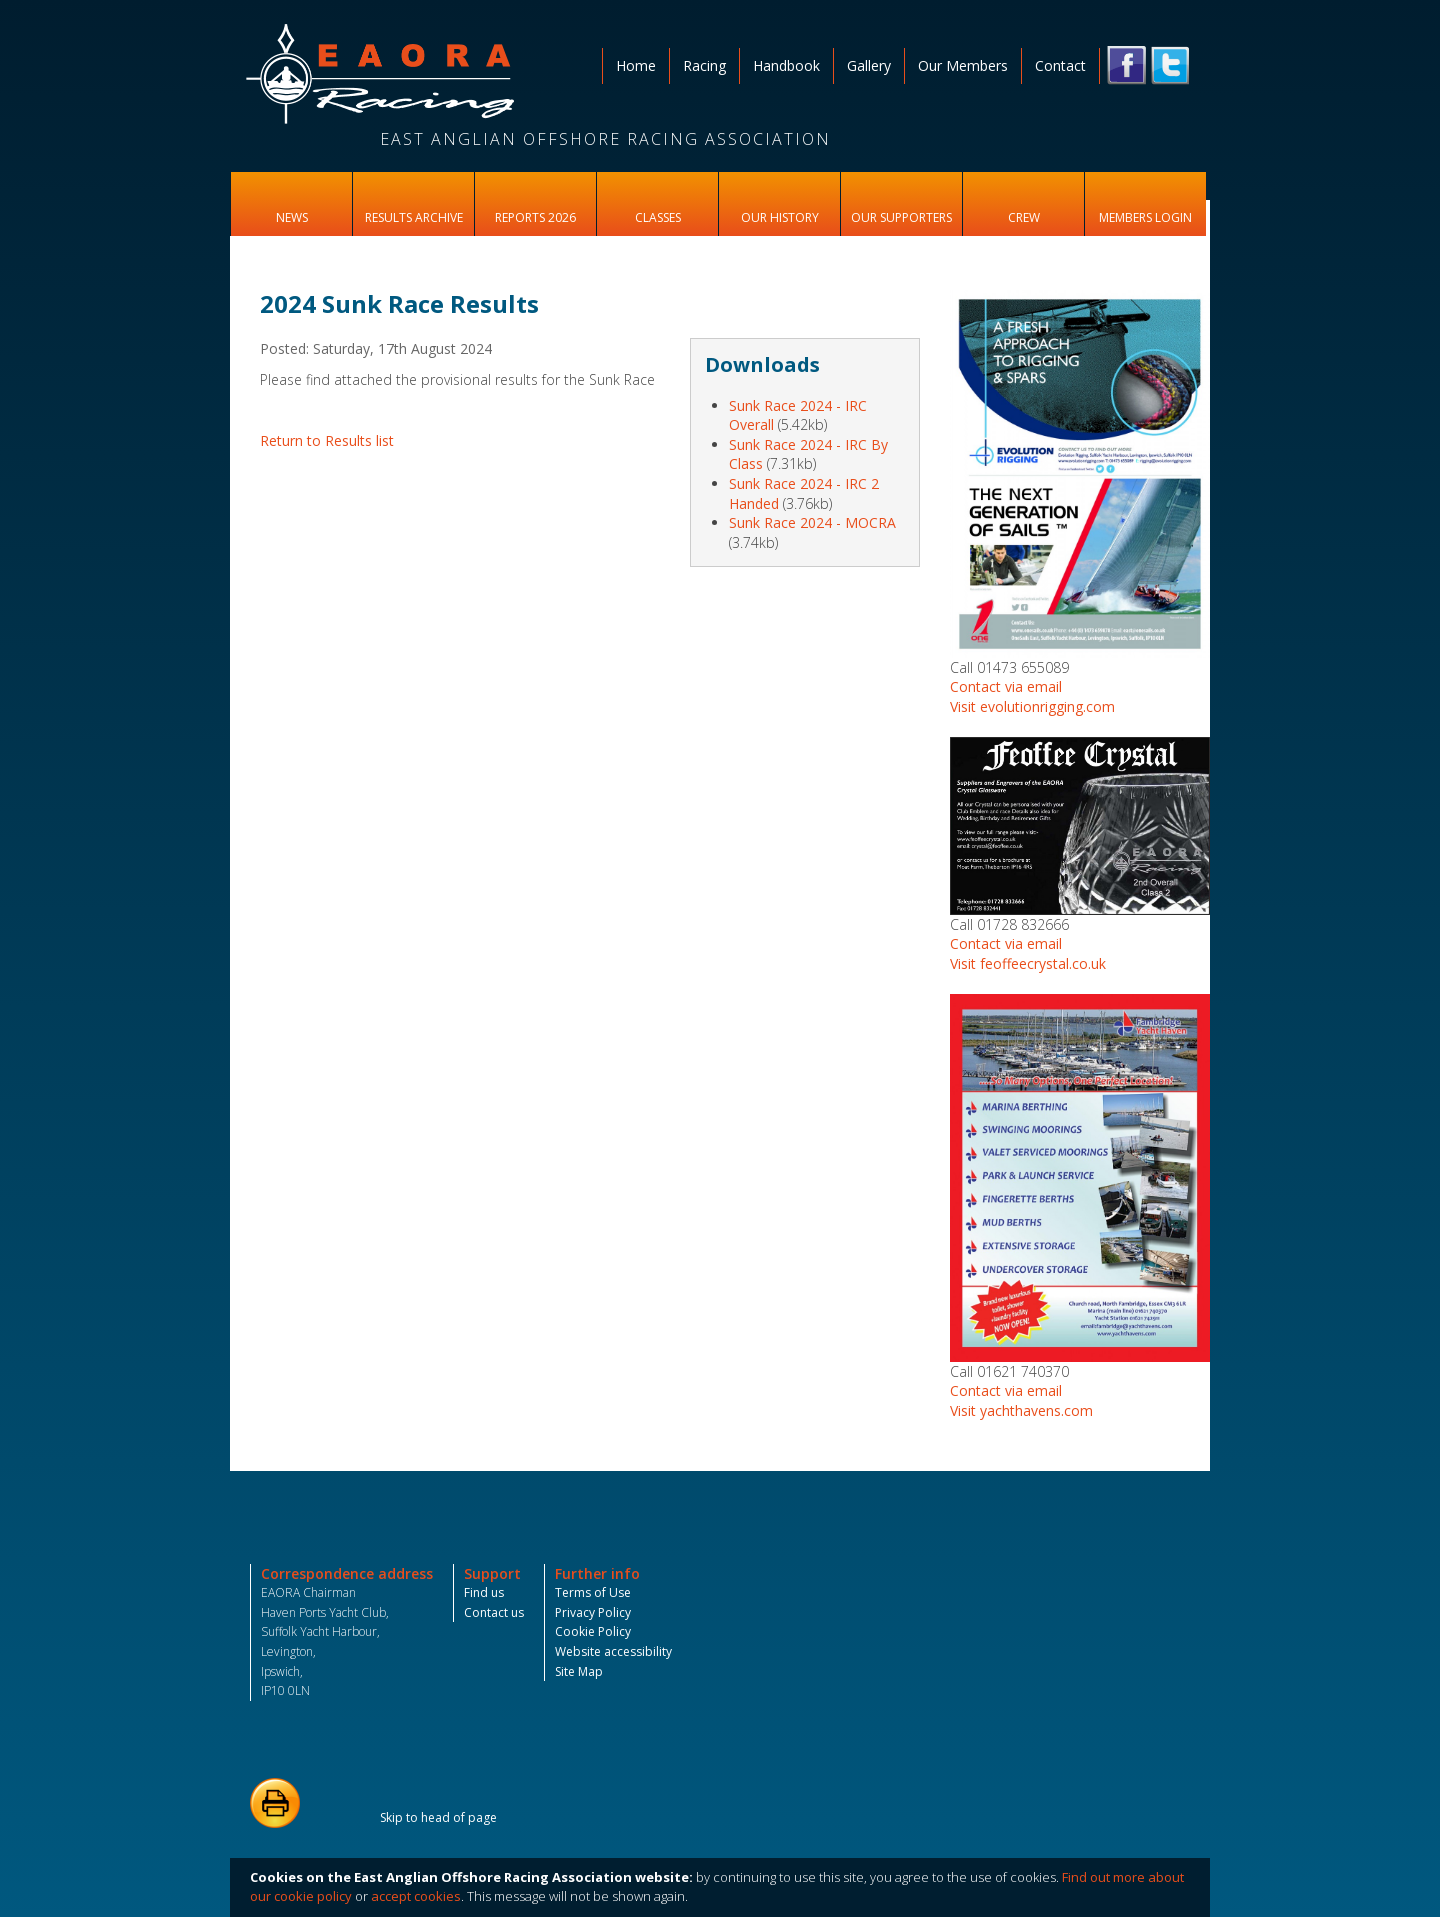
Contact (1060, 65)
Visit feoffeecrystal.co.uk (1028, 963)
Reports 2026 (535, 217)
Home (636, 65)
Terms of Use (593, 1592)
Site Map (579, 1671)
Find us (484, 1592)
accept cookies (416, 1896)
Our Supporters (901, 217)
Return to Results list (327, 440)
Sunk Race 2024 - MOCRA (812, 522)
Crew (1024, 217)
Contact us (494, 1612)
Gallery (869, 65)
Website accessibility (613, 1651)
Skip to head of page (438, 1817)
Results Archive (414, 217)
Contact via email (1006, 686)
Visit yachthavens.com (1021, 1410)
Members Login (1145, 217)
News (292, 217)
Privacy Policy (593, 1612)
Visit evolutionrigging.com (1032, 706)
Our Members (963, 65)
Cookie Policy (593, 1631)
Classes (658, 217)
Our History (780, 217)
